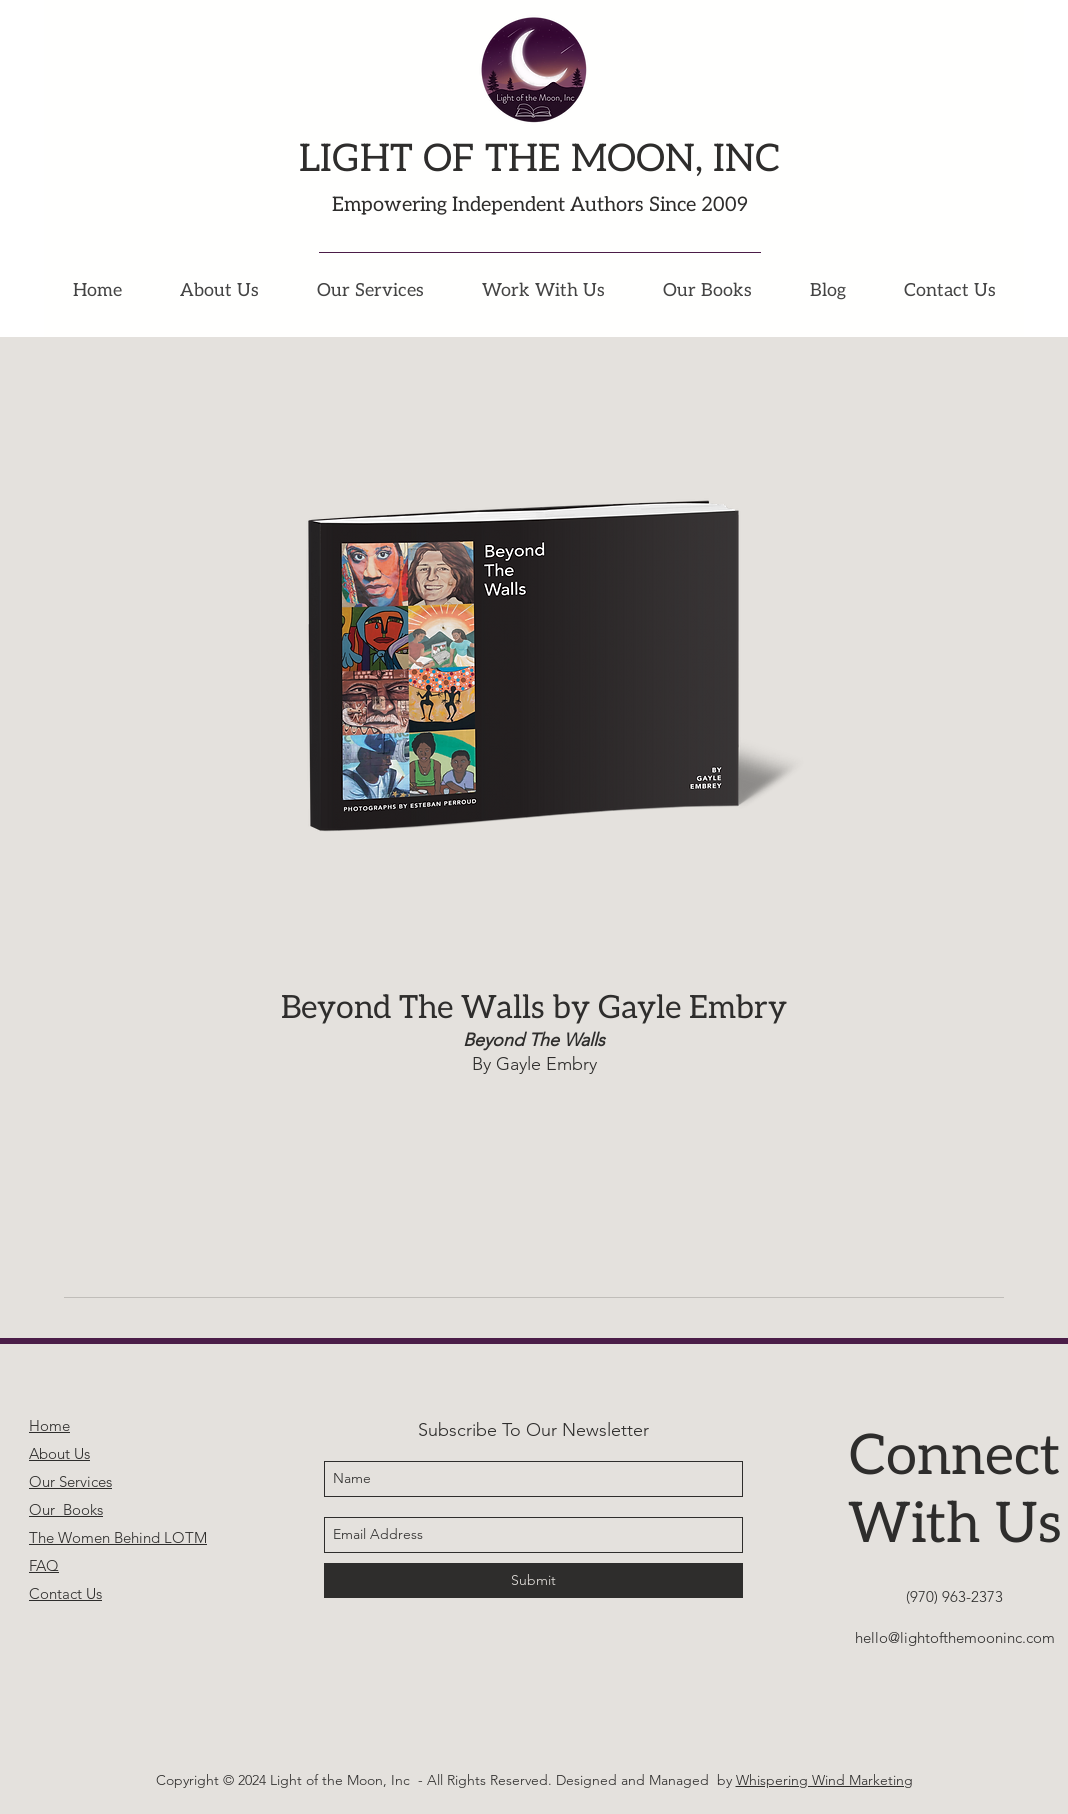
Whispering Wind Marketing (824, 1780)
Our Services (70, 1481)
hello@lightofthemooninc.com (955, 1637)
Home (49, 1425)
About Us (59, 1453)
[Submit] (533, 1580)
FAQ (44, 1565)
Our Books (66, 1509)
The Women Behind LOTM (118, 1537)
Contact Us (65, 1593)
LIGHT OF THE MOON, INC (539, 159)
